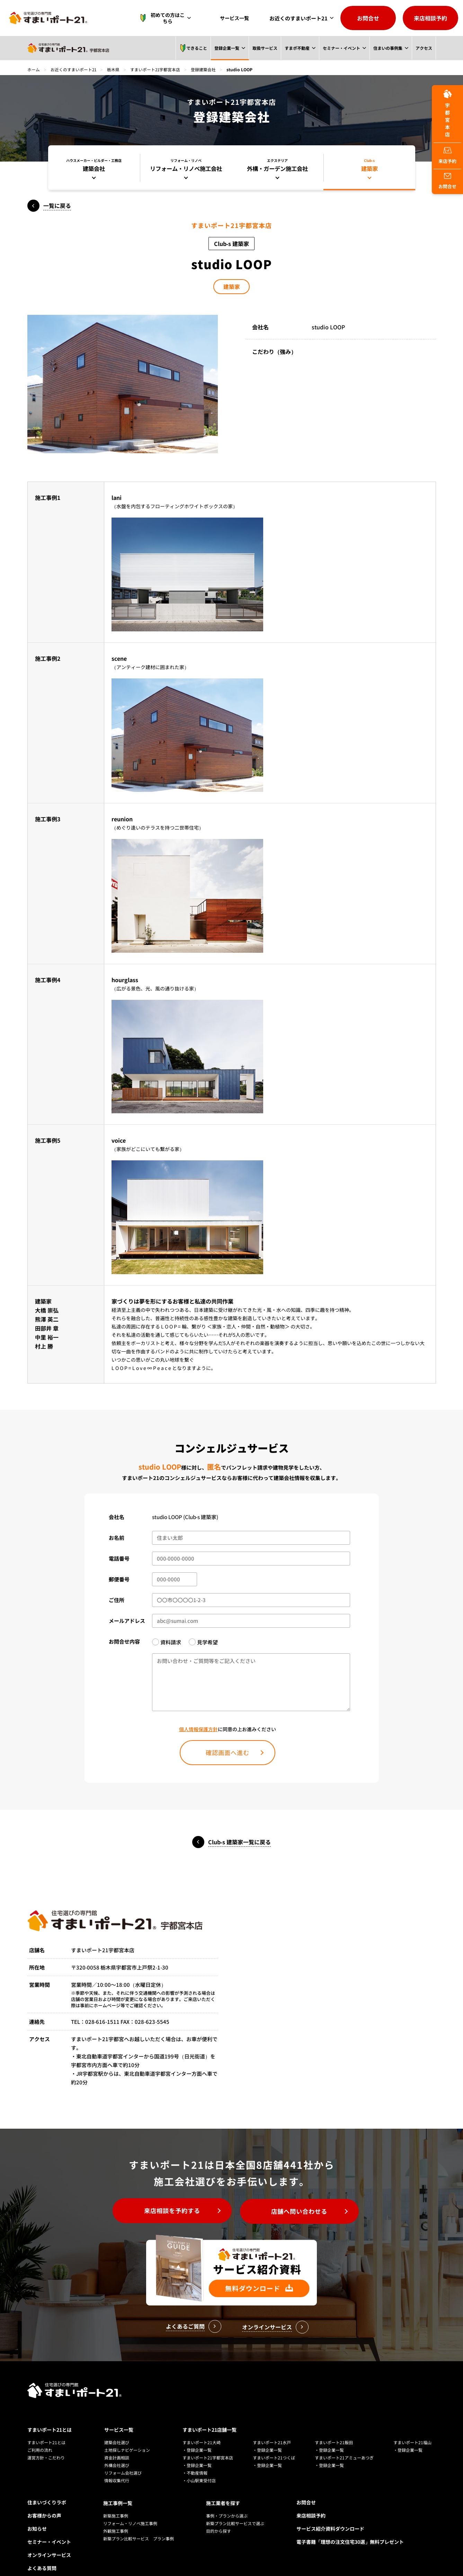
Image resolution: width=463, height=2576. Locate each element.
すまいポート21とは (49, 2414)
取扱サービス (264, 48)
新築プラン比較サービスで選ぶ (235, 2508)
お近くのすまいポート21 (298, 18)
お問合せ (368, 18)
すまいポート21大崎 (201, 2427)
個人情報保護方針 (198, 1729)
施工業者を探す (223, 2487)
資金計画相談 (116, 2443)
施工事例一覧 (117, 2487)
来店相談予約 (430, 18)
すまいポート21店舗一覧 (209, 2414)
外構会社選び (116, 2450)
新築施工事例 (115, 2500)
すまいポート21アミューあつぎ (344, 2443)
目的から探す (218, 2515)
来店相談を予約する (169, 2212)
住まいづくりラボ (46, 2487)
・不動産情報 (194, 2458)
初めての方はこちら (166, 18)
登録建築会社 (204, 69)
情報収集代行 (116, 2465)
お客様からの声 (44, 2500)
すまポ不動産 (296, 48)
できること (192, 48)
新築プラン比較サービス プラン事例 (138, 2523)
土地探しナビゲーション (127, 2435)
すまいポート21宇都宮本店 (156, 69)
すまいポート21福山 (412, 2427)
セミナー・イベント (341, 48)
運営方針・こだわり (46, 2443)
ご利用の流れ (39, 2435)
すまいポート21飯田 (334, 2427)
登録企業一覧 (226, 48)
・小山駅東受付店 (199, 2465)
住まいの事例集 (387, 48)
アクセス (423, 48)
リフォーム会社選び (123, 2458)
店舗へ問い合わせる (302, 2212)
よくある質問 (41, 2553)
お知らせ (37, 2513)
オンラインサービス (49, 2540)
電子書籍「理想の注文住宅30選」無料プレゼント (350, 2526)
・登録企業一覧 (197, 2435)
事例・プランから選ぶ (227, 2500)
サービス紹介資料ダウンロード (330, 2513)
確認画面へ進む (228, 1753)
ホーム (33, 69)
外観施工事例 (115, 2515)
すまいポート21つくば (274, 2443)
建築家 (231, 287)
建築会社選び (116, 2427)
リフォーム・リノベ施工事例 (130, 2508)
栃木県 (114, 69)
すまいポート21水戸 (272, 2427)
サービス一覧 (236, 18)
